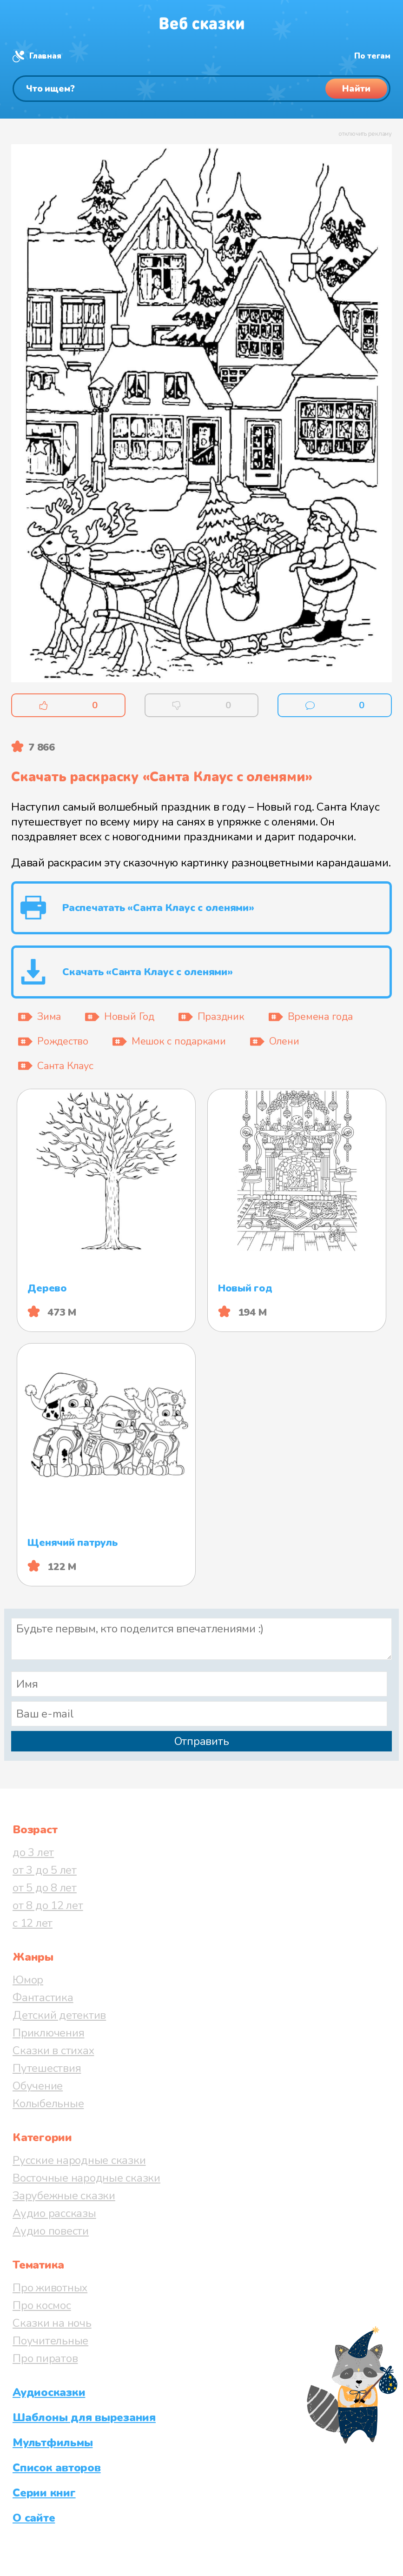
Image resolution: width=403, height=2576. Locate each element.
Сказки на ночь (52, 2323)
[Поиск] (201, 88)
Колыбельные (48, 2103)
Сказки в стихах (53, 2050)
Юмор (28, 1979)
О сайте (34, 2517)
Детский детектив (59, 2015)
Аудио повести (51, 2230)
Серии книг (44, 2492)
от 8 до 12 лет (48, 1905)
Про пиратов (45, 2358)
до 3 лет (33, 1852)
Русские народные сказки (79, 2160)
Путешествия (47, 2068)
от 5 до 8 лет (45, 1887)
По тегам (372, 56)
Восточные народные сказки (86, 2177)
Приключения (48, 2032)
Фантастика (43, 1997)
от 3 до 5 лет (45, 1870)
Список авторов (57, 2467)
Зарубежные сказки (64, 2195)
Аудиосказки (49, 2392)
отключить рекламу (365, 134)
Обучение (38, 2085)
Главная (45, 56)
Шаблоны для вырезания (84, 2417)
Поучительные (50, 2340)
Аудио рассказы (54, 2213)
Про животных (50, 2287)
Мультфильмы (52, 2442)
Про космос (42, 2305)
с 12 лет (33, 1923)
